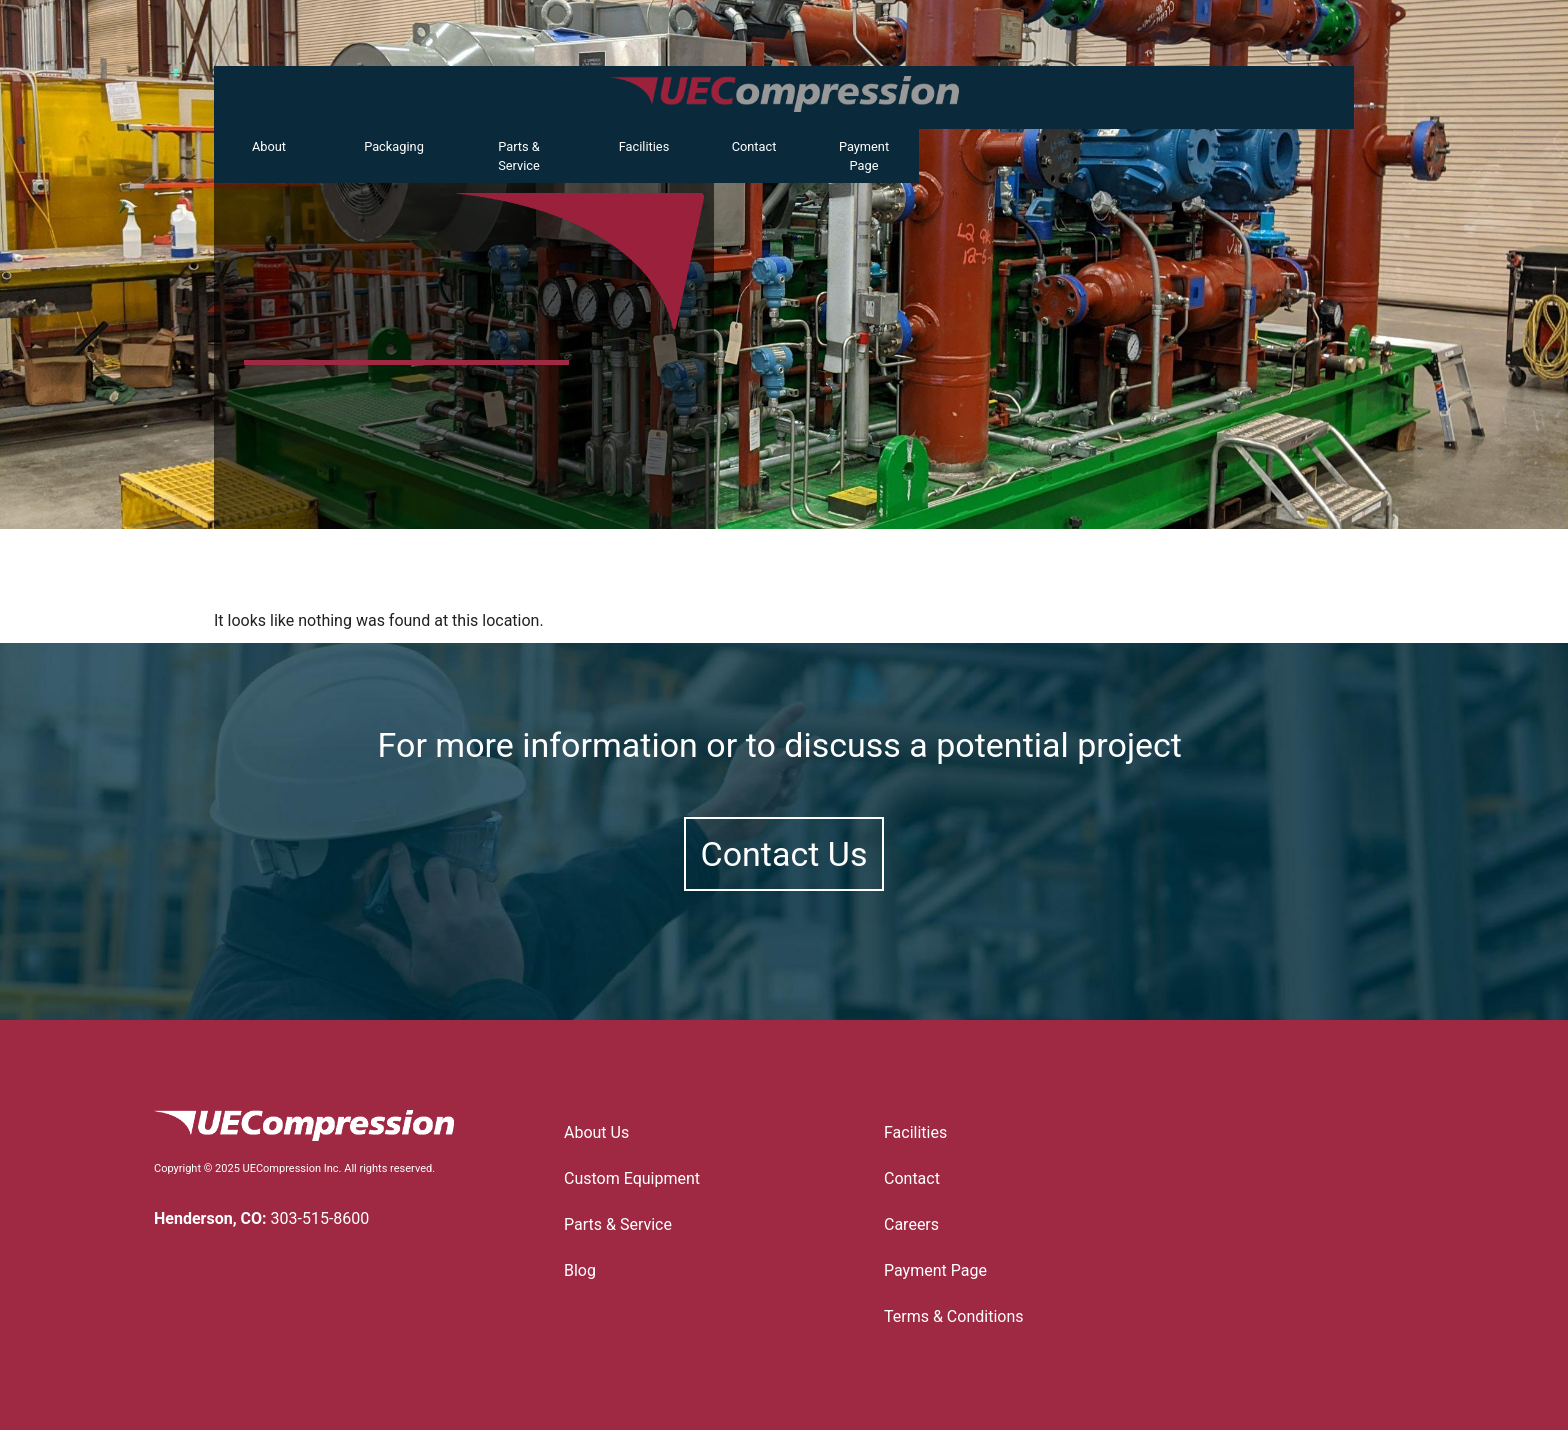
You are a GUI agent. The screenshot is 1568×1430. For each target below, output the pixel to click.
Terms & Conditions (954, 1316)
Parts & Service (519, 156)
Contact (754, 146)
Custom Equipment (637, 1179)
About (269, 146)
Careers (911, 1224)
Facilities (644, 146)
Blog (580, 1270)
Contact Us (784, 854)
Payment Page (864, 156)
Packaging (394, 146)
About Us (596, 1132)
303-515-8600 (320, 1218)
